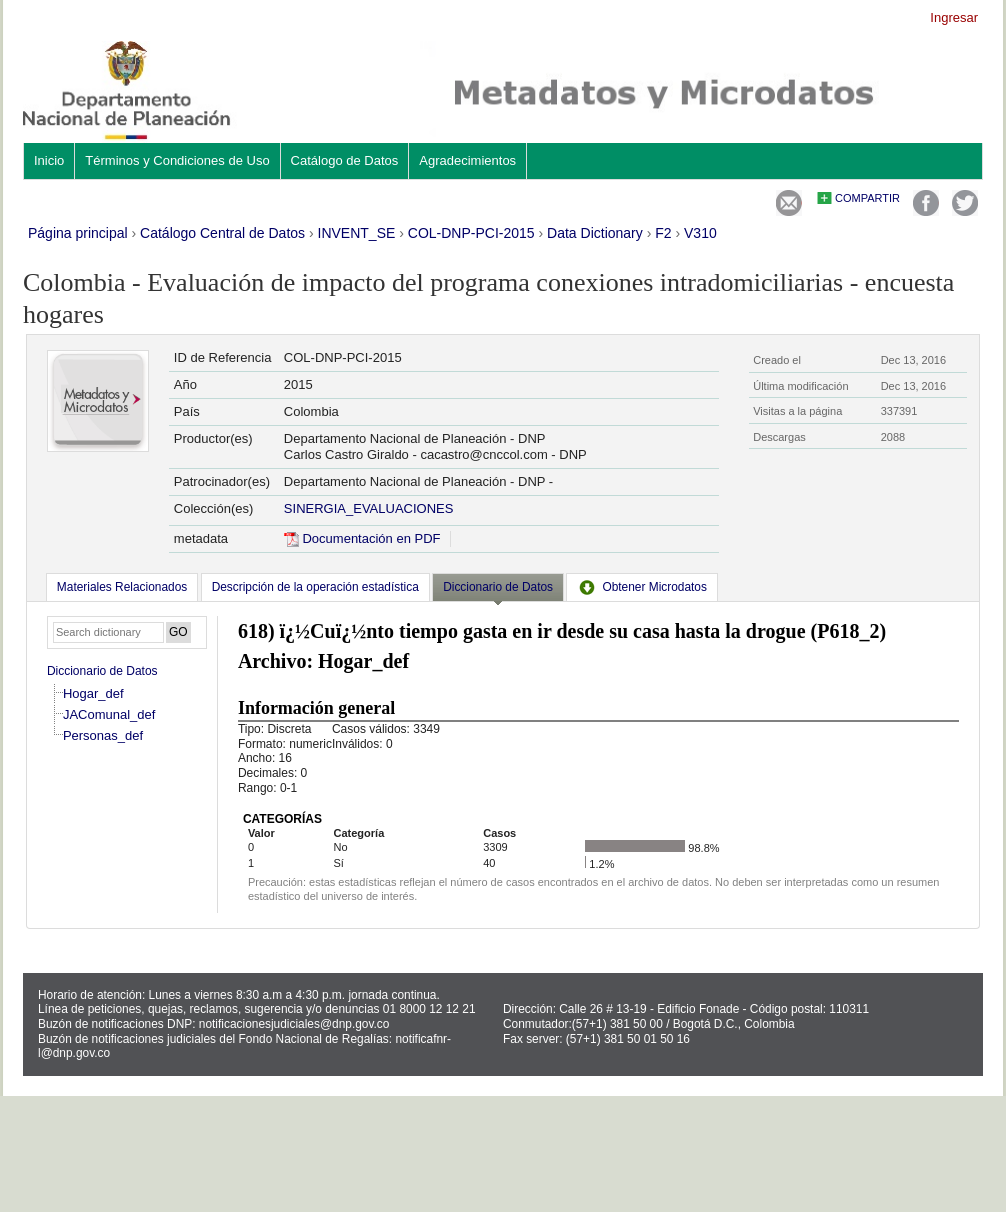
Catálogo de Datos (345, 160)
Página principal (78, 233)
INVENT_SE (357, 233)
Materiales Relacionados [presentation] (122, 587)
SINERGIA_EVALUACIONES (369, 508)
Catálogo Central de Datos (222, 233)
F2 (663, 233)
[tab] (122, 587)
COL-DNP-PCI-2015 (471, 233)
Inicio (49, 160)
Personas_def (103, 735)
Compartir (867, 198)
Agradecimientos (467, 160)
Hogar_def (93, 693)
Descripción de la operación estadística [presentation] (315, 587)
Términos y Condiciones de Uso (177, 160)
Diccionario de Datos (102, 671)
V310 (700, 233)
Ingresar (954, 17)
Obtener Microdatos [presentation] (642, 587)
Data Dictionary (595, 233)
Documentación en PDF (362, 538)
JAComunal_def (109, 714)
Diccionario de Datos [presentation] (498, 587)
